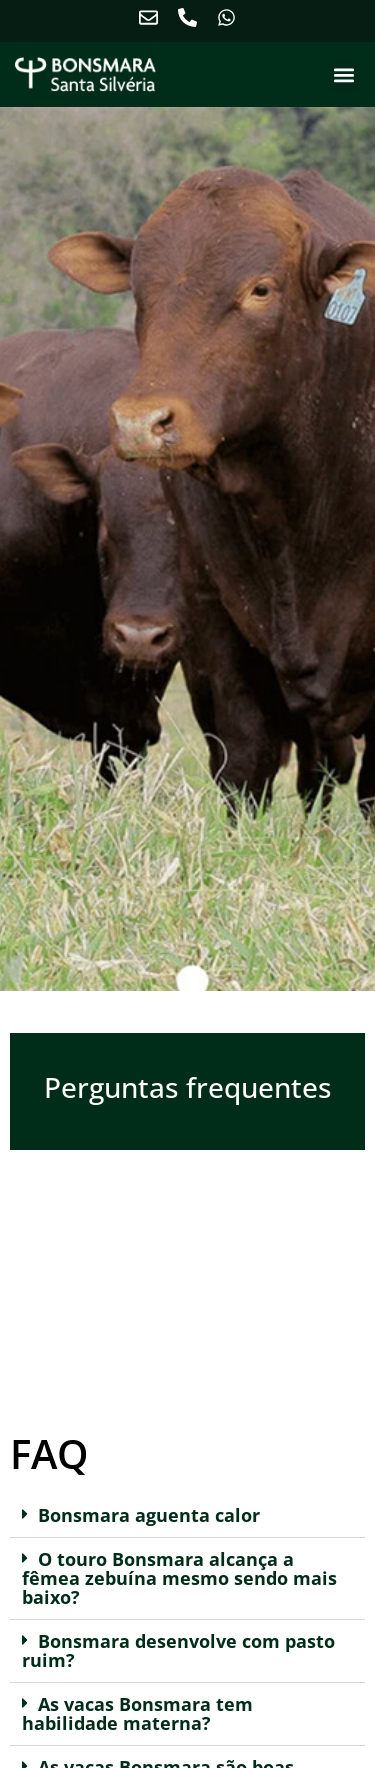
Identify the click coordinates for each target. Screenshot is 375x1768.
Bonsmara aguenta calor (149, 1515)
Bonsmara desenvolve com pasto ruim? (178, 1650)
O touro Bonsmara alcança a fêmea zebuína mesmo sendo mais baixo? (179, 1578)
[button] (343, 75)
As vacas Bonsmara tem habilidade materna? (137, 1713)
